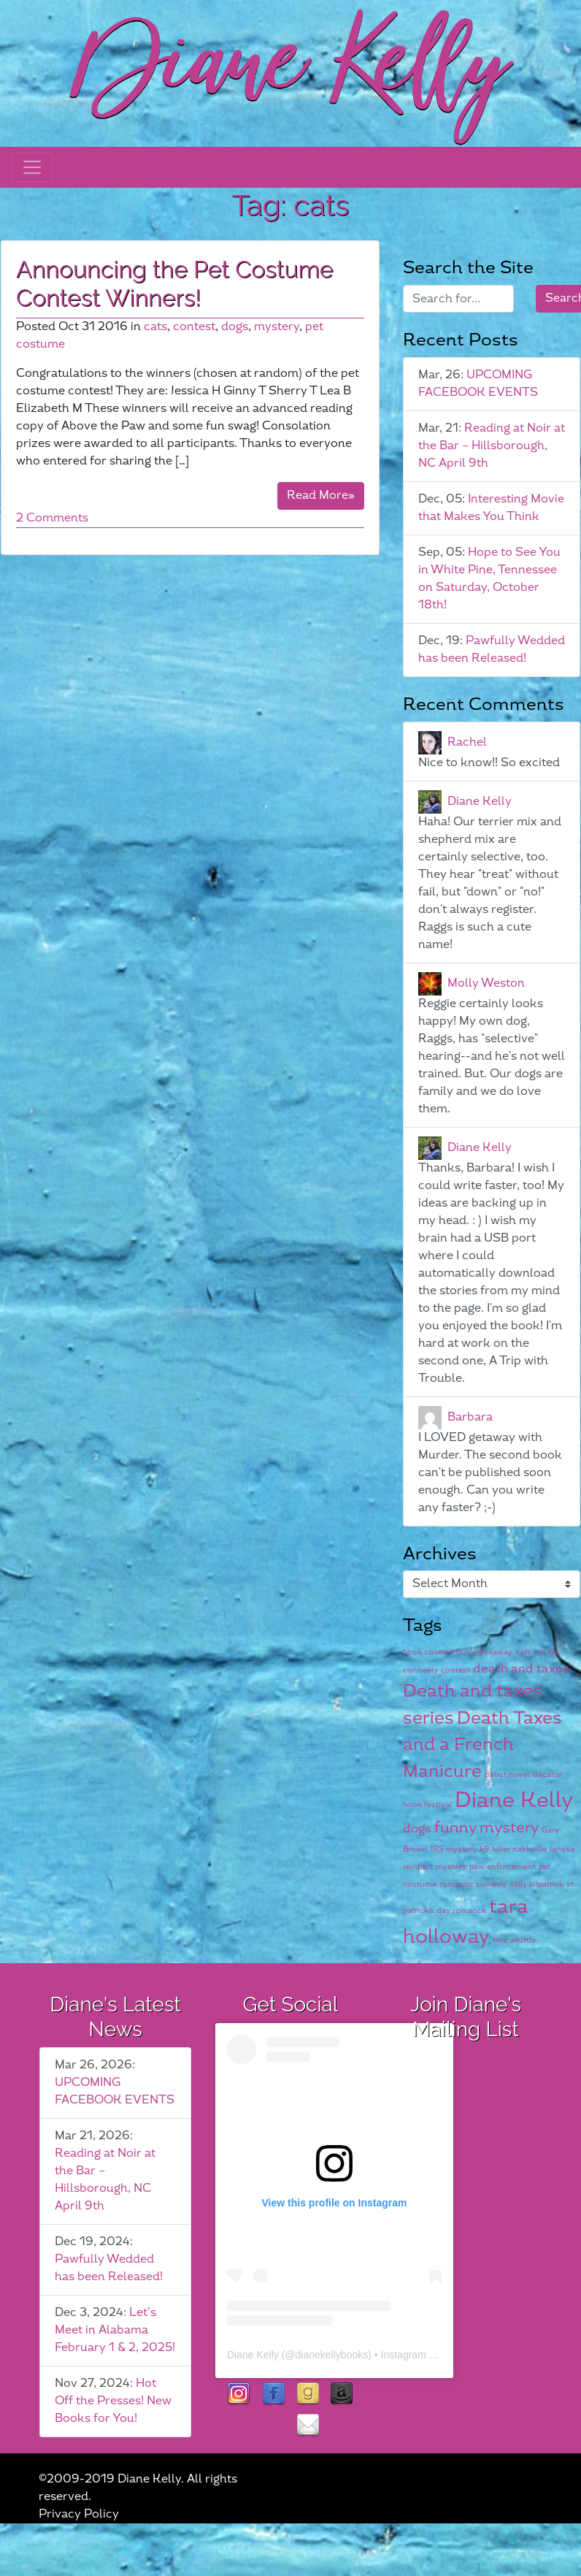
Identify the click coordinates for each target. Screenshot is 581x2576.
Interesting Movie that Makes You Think (491, 508)
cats (155, 326)
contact (308, 2426)
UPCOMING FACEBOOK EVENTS (478, 384)
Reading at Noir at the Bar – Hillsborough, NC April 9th (491, 446)
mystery (276, 326)
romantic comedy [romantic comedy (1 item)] (473, 1884)
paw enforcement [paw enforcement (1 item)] (502, 1866)
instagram (239, 2394)
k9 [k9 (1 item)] (484, 1848)
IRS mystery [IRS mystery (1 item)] (454, 1848)
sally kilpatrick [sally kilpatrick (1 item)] (536, 1884)
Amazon (342, 2394)
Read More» (321, 495)
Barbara (470, 1416)
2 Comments (52, 518)
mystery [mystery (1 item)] (451, 1866)
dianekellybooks (332, 2355)
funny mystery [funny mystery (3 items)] (486, 1828)
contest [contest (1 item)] (455, 1670)
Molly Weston (486, 982)
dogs (234, 326)
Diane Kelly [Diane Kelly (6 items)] (514, 1801)
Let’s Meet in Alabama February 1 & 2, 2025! (115, 2330)
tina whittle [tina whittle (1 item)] (514, 1940)
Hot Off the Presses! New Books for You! (113, 2401)
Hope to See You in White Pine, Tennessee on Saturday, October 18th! (489, 579)
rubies (273, 2426)
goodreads (308, 2394)
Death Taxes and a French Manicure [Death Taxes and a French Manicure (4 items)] (482, 1745)
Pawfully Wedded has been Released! (491, 649)
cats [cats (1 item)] (523, 1651)
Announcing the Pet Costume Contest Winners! (175, 283)
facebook (273, 2394)
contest (194, 326)
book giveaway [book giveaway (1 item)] (484, 1651)
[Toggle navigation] (32, 167)
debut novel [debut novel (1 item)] (507, 1774)
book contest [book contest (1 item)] (428, 1651)
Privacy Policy (79, 2514)
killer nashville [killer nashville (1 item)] (519, 1848)
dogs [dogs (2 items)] (417, 1829)
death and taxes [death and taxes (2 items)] (521, 1669)
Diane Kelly (479, 800)
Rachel (467, 741)
